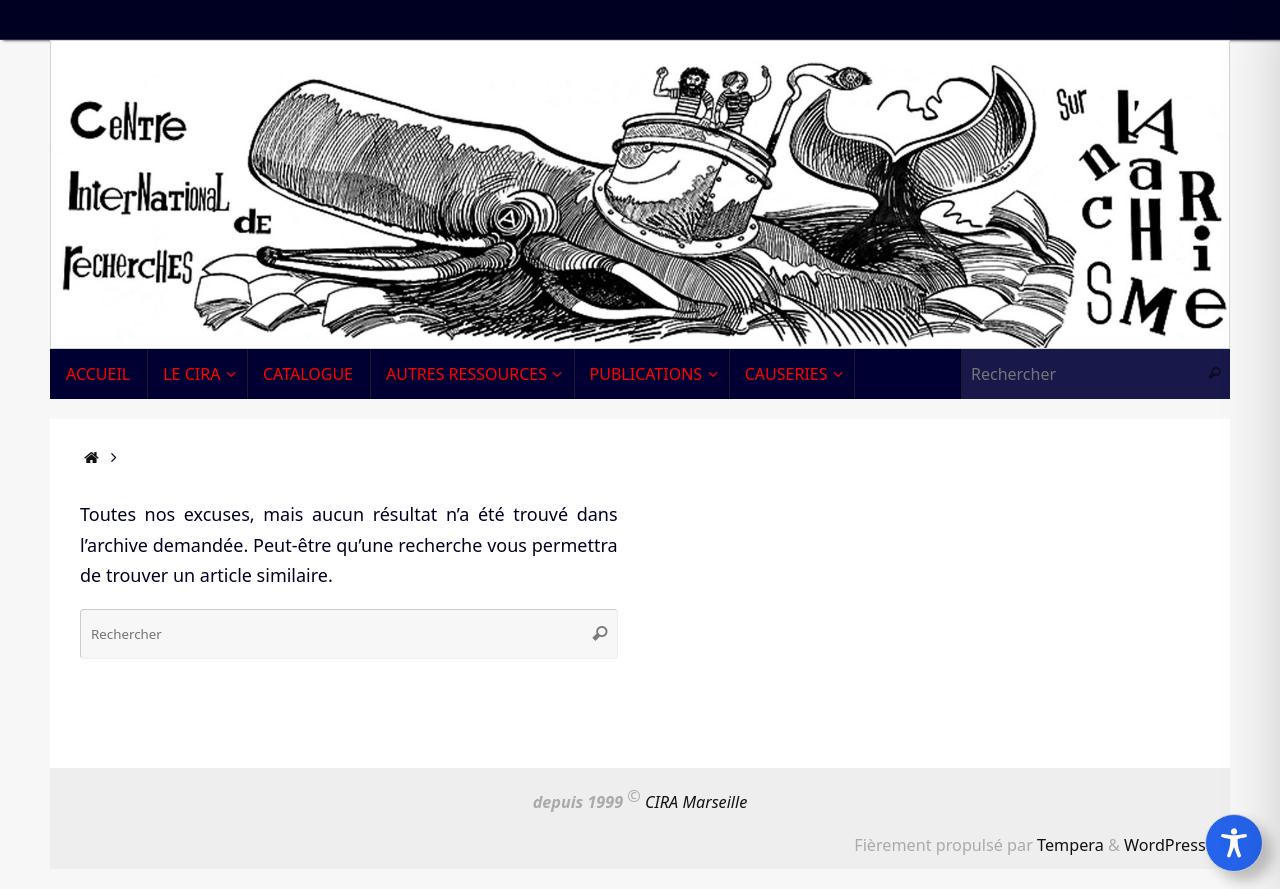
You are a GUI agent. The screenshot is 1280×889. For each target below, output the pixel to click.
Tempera (1070, 845)
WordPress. (1167, 845)
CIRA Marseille (696, 802)
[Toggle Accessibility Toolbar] (1234, 843)
